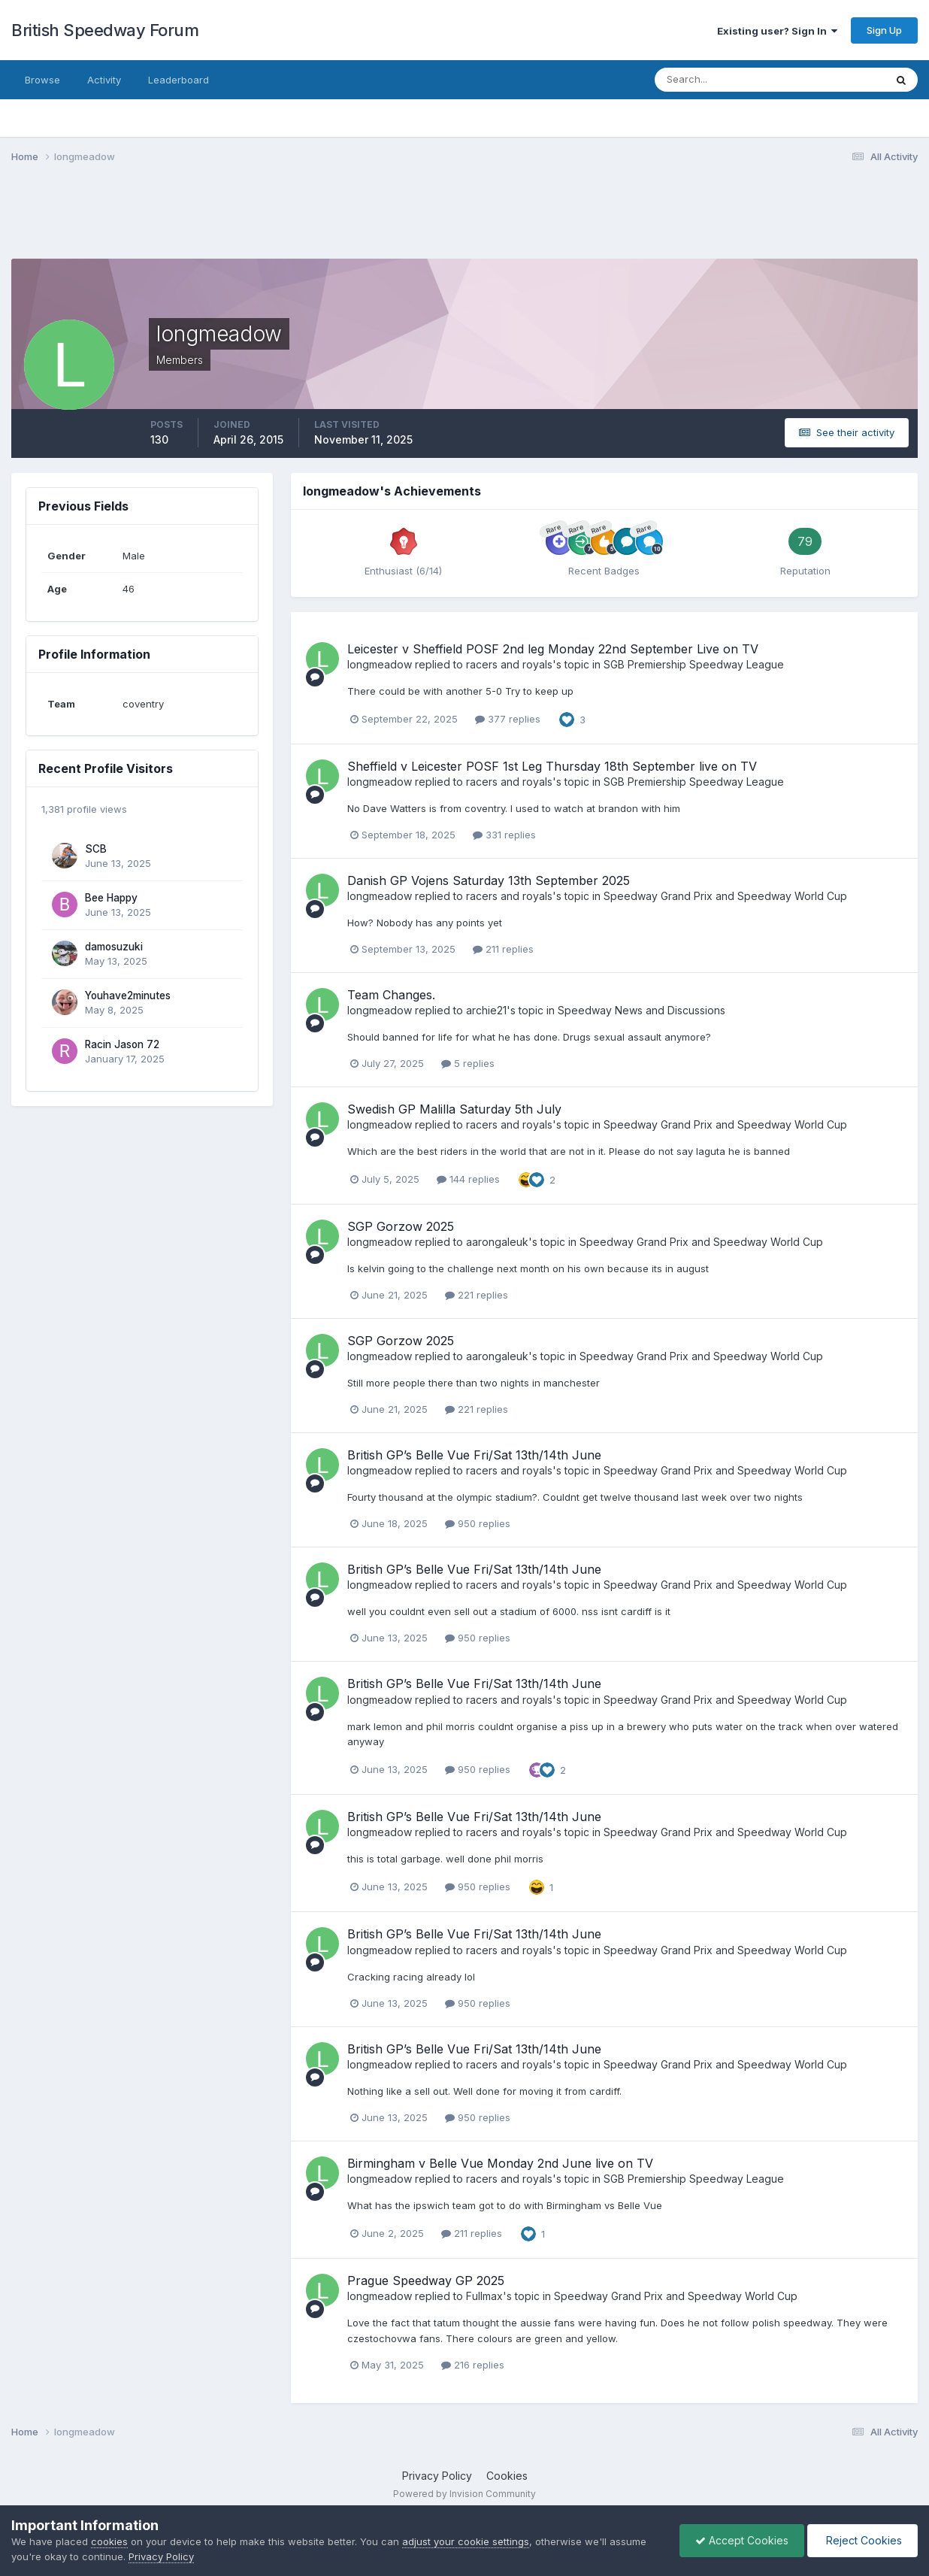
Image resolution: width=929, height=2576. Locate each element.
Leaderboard (178, 80)
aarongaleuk (497, 1241)
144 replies (468, 1179)
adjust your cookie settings (465, 2541)
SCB (96, 849)
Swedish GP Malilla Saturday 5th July (454, 1109)
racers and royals (509, 664)
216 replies (472, 2365)
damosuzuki (114, 947)
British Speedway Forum (104, 30)
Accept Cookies (741, 2540)
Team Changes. (391, 994)
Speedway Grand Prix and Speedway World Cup (725, 895)
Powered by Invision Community (464, 2493)
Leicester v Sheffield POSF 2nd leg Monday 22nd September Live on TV (552, 648)
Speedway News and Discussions (641, 1010)
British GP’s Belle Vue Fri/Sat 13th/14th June (474, 1454)
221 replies (476, 1295)
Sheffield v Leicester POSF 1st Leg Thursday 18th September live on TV (552, 766)
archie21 (486, 1010)
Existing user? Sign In (777, 31)
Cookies (507, 2475)
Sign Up (884, 30)
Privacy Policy (437, 2475)
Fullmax (484, 2296)
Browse (42, 80)
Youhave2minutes (128, 995)
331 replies (504, 835)
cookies (109, 2541)
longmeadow (379, 664)
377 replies (507, 719)
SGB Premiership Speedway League (694, 664)
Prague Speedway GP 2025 (425, 2280)
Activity (104, 80)
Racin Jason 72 (122, 1044)
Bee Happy (111, 898)
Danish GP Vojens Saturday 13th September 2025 (488, 880)
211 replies (503, 949)
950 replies (477, 1523)
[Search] (721, 80)
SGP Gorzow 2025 (400, 1226)
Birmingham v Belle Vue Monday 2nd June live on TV (500, 2163)
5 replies (468, 1063)
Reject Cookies (862, 2540)
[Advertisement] (464, 220)
